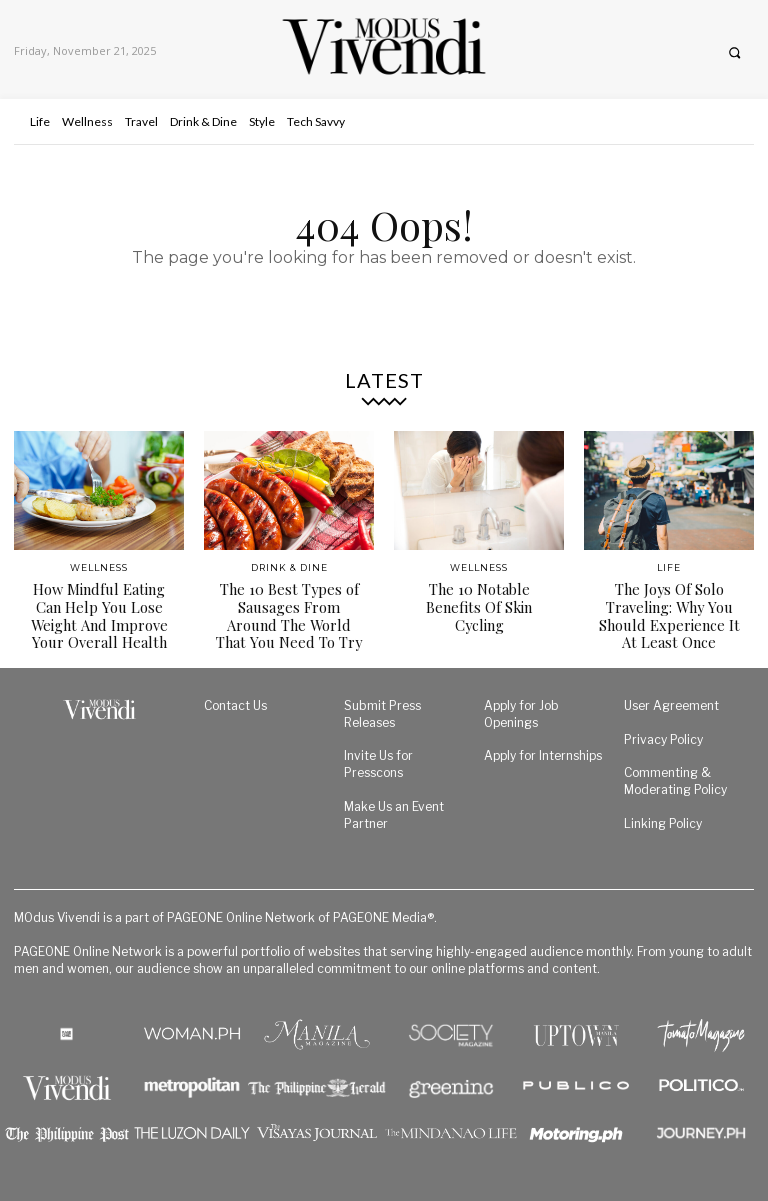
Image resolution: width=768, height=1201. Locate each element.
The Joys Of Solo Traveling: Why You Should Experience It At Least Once (669, 613)
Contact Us (235, 701)
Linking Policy (663, 819)
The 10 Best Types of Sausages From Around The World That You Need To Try (289, 613)
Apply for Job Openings (521, 710)
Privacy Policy (663, 735)
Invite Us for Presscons (378, 761)
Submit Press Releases (382, 710)
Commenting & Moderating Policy (675, 777)
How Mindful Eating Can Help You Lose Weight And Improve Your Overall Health (99, 613)
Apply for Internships (543, 752)
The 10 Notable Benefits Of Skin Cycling (479, 597)
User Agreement (671, 701)
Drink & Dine (289, 567)
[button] (734, 52)
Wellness (99, 567)
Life (669, 567)
